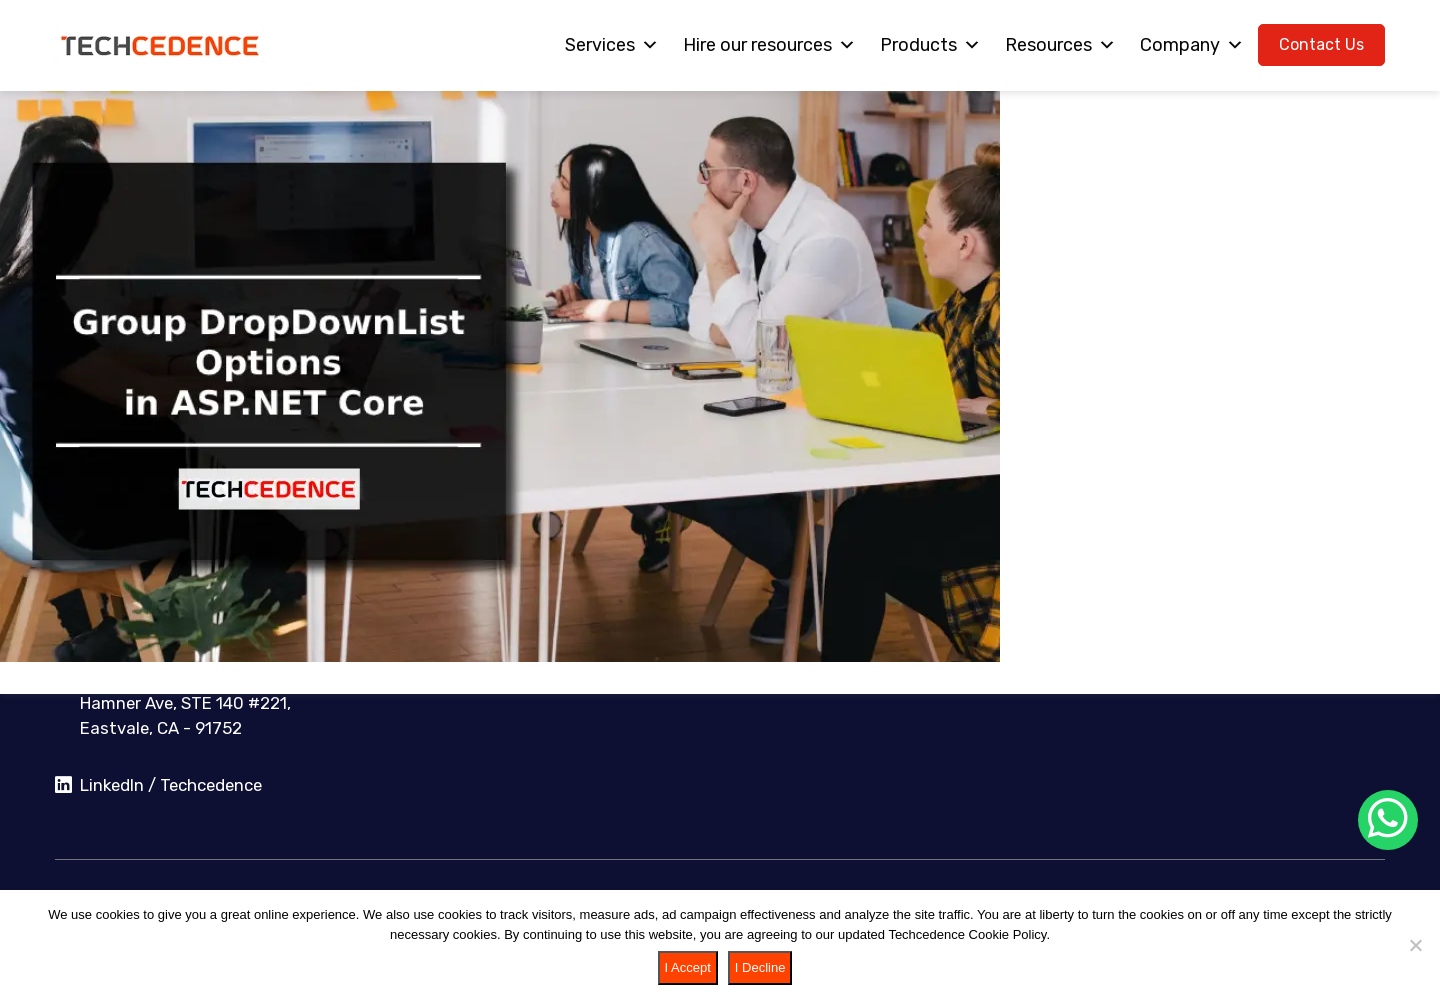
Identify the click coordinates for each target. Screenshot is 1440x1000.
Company (1192, 45)
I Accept (688, 967)
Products (930, 45)
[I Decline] (1415, 945)
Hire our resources (769, 45)
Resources (1060, 45)
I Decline (760, 967)
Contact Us (1321, 44)
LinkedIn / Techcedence (158, 786)
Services (612, 45)
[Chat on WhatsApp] (1388, 820)
